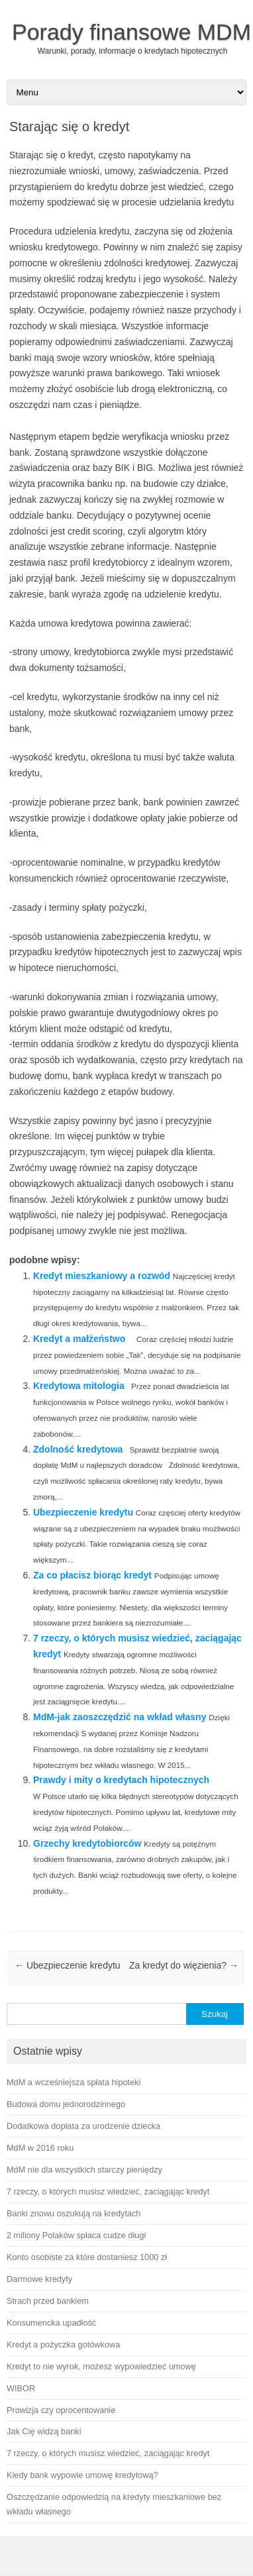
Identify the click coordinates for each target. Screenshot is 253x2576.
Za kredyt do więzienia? (183, 1965)
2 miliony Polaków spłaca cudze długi (76, 2235)
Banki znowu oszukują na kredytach (73, 2213)
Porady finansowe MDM (131, 31)
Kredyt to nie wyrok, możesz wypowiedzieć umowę (101, 2366)
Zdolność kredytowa (78, 1449)
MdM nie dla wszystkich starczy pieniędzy (84, 2170)
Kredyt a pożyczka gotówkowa (63, 2344)
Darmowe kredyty (39, 2279)
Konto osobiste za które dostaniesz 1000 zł (87, 2257)
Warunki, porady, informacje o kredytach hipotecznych (133, 51)
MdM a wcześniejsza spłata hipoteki (73, 2082)
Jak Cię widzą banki (44, 2431)
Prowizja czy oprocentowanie (61, 2410)
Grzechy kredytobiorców (87, 1843)
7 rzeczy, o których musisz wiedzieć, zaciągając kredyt (108, 2191)
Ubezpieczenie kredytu (83, 1512)
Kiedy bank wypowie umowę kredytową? (82, 2475)
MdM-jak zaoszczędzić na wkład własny (119, 1717)
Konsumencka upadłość (51, 2323)
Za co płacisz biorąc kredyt (92, 1575)
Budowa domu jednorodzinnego (66, 2104)
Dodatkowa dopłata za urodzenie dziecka (83, 2126)
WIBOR (21, 2388)
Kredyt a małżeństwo (79, 1338)
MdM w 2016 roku (40, 2148)
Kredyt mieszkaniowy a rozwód (101, 1275)
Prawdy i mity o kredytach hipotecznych (121, 1780)
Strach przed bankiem (48, 2301)
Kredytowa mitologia (79, 1385)
